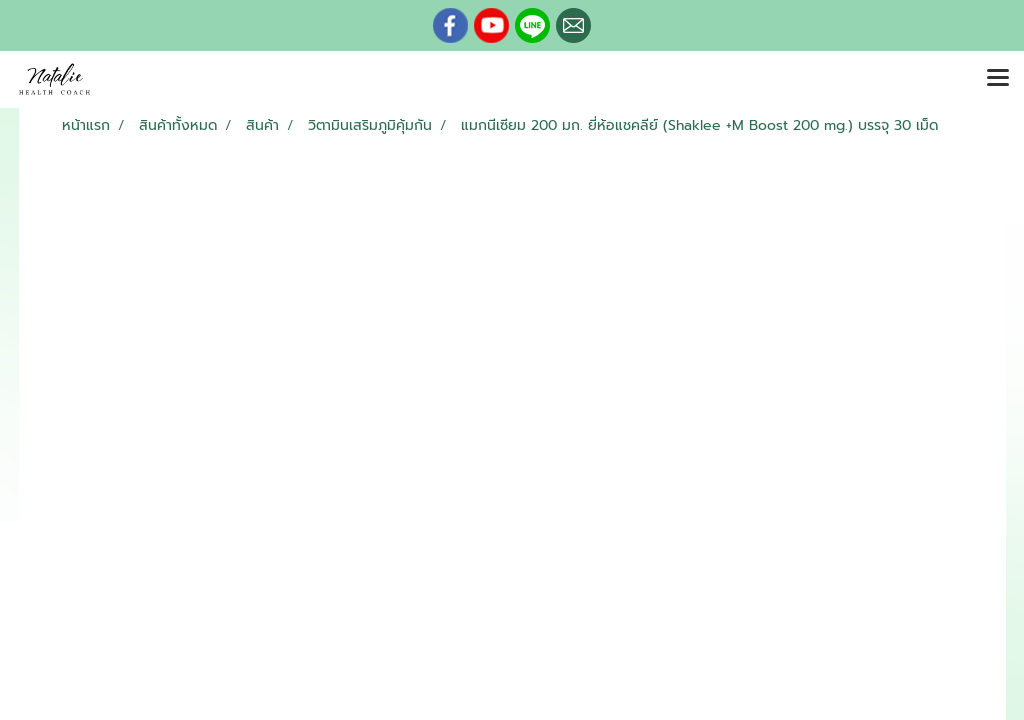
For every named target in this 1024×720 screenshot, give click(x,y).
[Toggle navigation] (998, 79)
